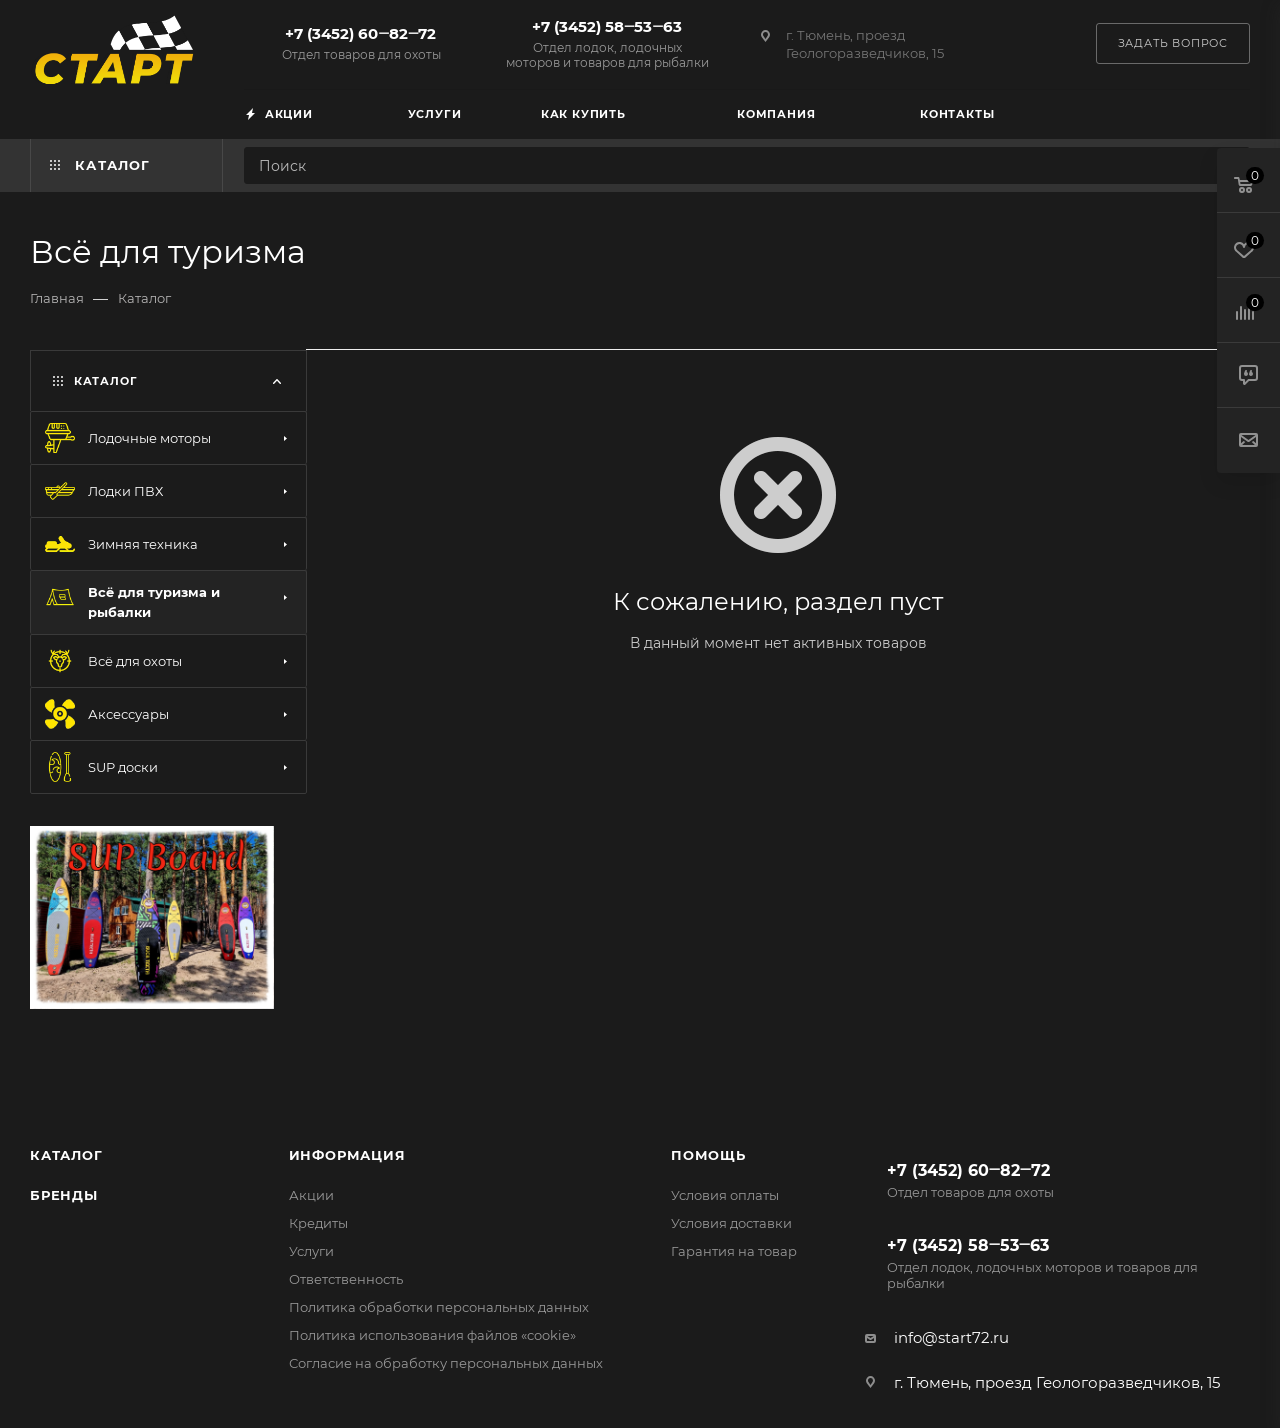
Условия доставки (731, 1223)
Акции (311, 1195)
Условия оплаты (725, 1195)
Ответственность (346, 1279)
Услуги (311, 1251)
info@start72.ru (951, 1337)
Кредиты (318, 1223)
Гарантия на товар (734, 1251)
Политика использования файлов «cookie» (432, 1335)
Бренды (64, 1195)
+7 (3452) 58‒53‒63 (607, 43)
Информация (347, 1155)
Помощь (708, 1155)
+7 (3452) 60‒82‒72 (361, 43)
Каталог (66, 1155)
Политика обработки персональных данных (439, 1307)
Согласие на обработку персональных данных (446, 1363)
